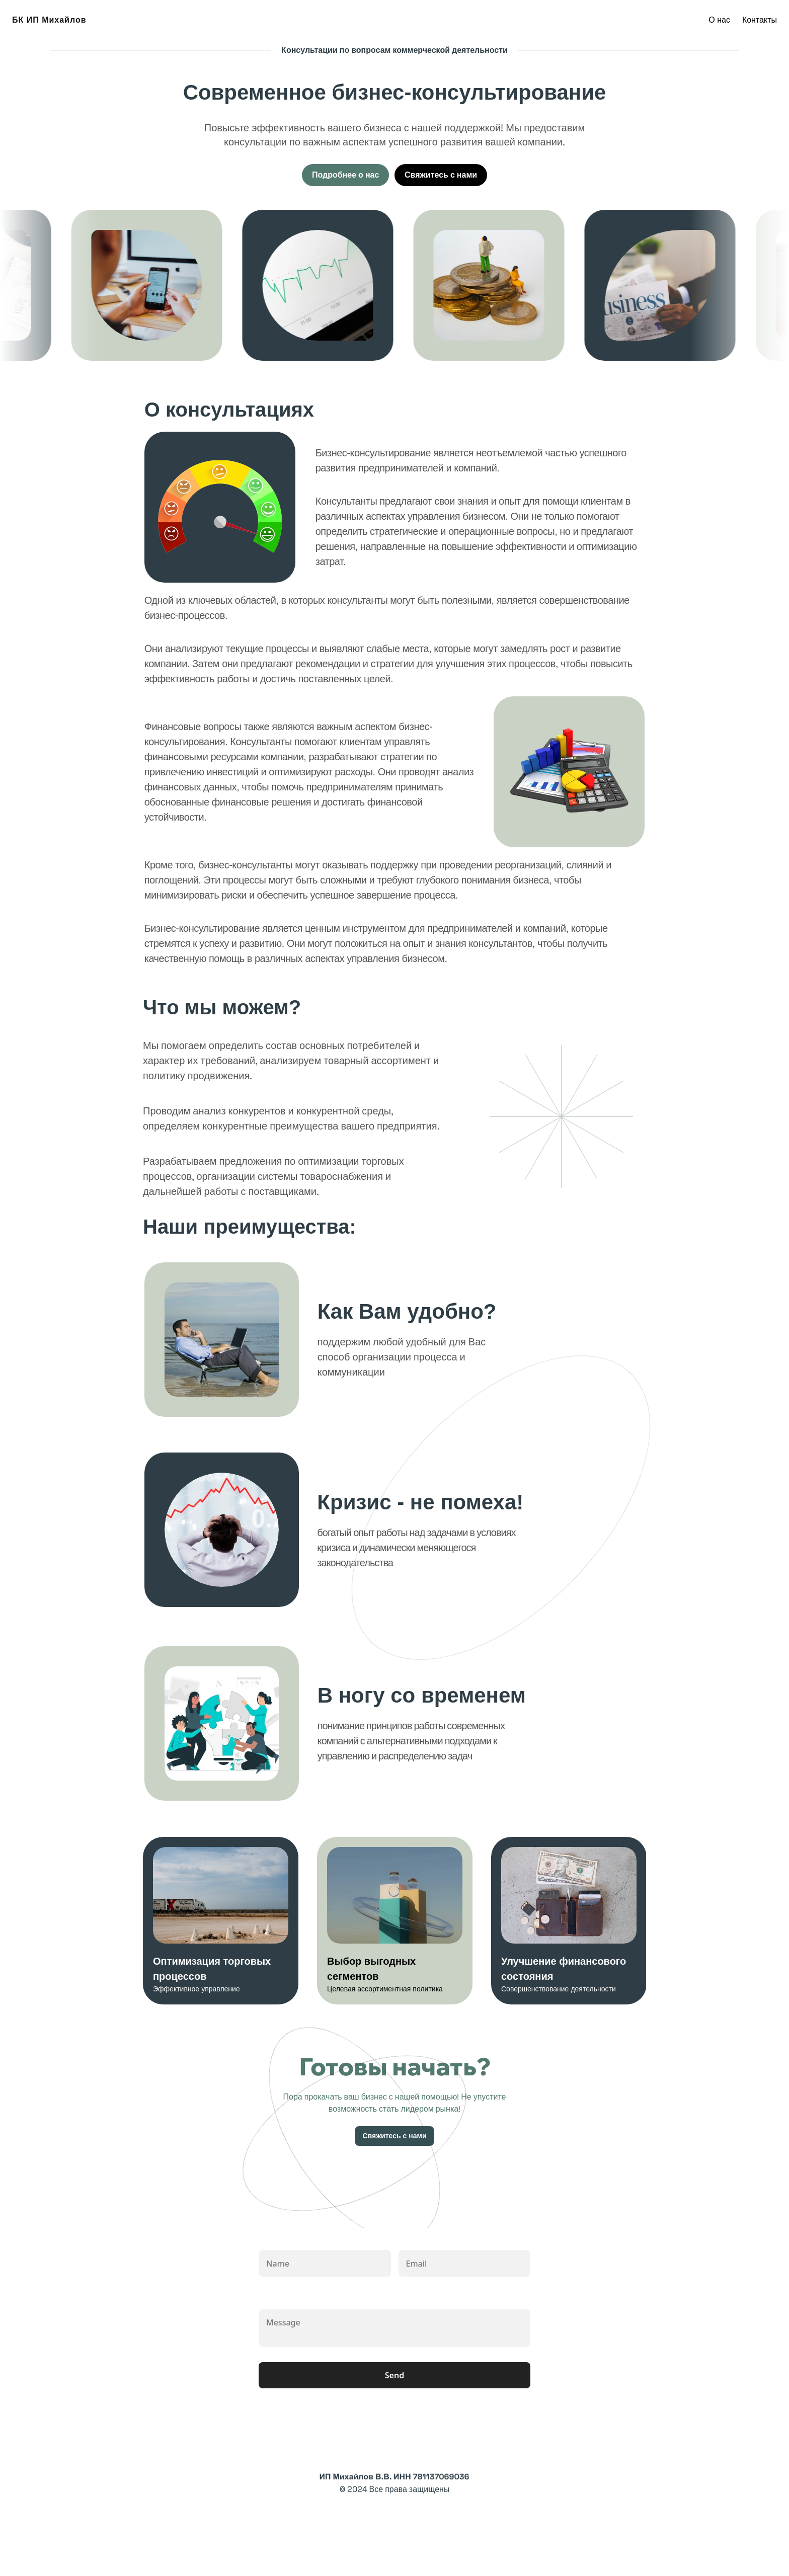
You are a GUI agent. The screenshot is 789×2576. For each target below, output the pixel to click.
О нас (719, 20)
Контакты (759, 20)
